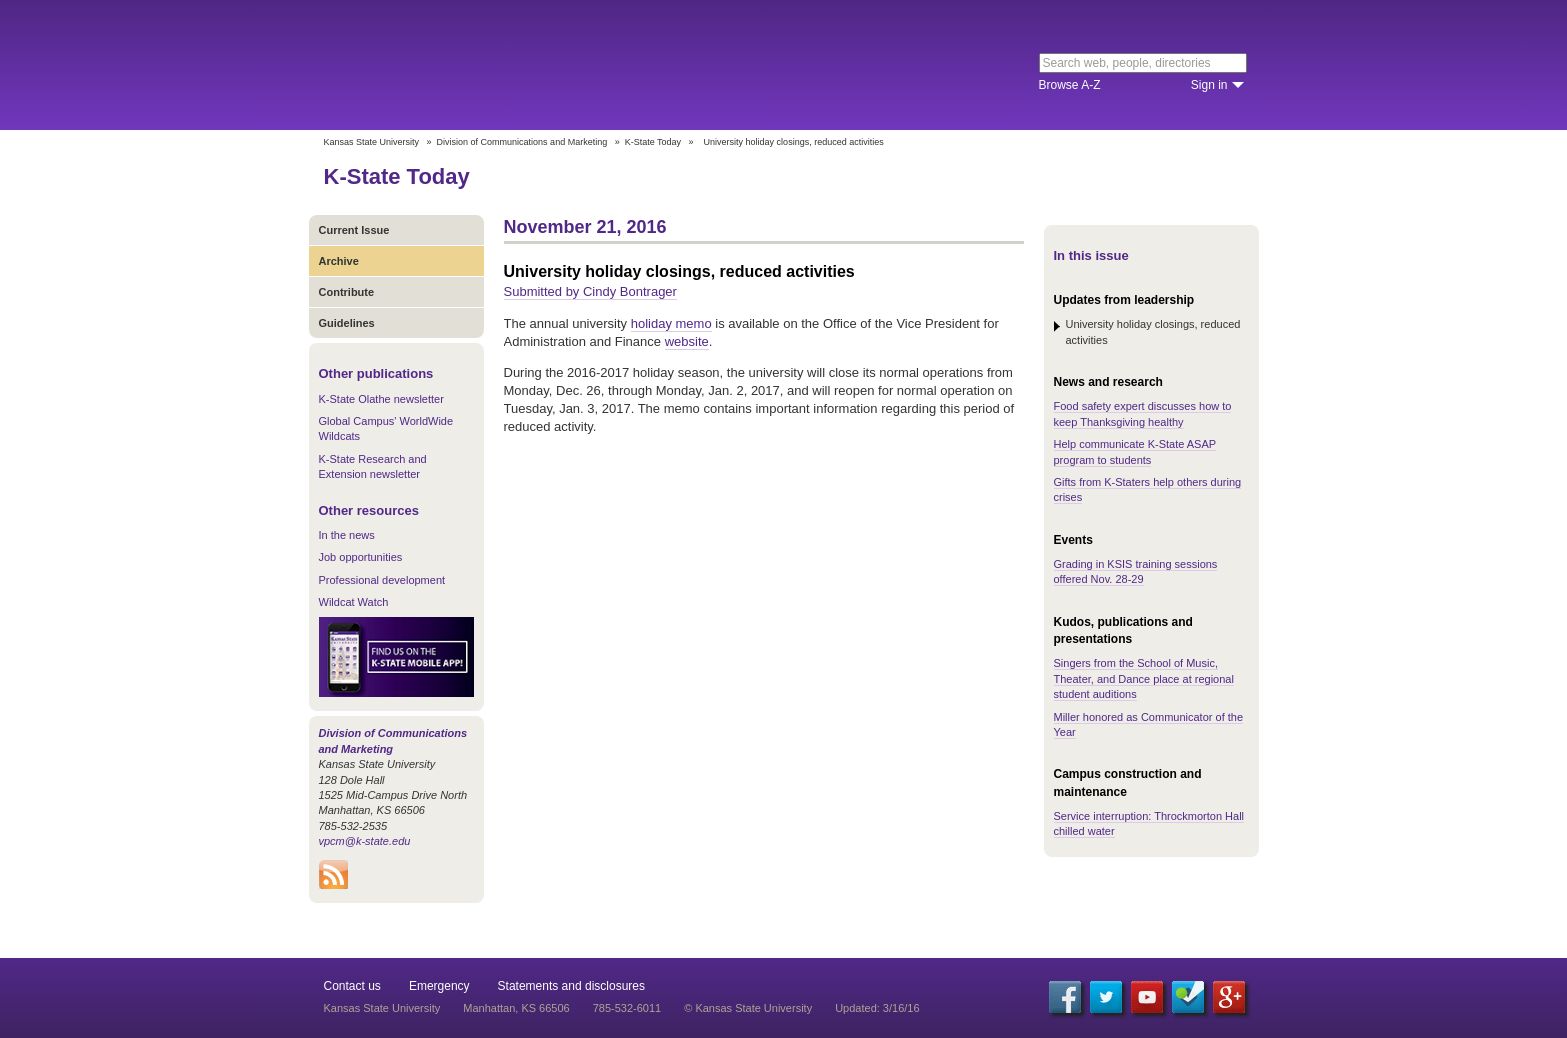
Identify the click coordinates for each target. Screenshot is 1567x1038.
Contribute (347, 292)
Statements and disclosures (571, 986)
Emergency (439, 986)
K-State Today (653, 142)
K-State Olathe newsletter (381, 399)
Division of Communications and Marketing (522, 142)
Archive (339, 261)
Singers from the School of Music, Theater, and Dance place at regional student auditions (1144, 678)
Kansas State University (486, 65)
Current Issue (354, 230)
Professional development (382, 580)
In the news (347, 535)
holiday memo (671, 323)
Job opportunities (361, 557)
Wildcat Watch (354, 602)
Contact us (352, 986)
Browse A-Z (1070, 85)
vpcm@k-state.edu (365, 841)
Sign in (1209, 85)
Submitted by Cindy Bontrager (590, 291)
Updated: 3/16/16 (877, 1008)
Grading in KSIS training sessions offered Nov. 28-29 (1136, 571)
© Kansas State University (748, 1008)
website (687, 341)
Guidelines (347, 323)
